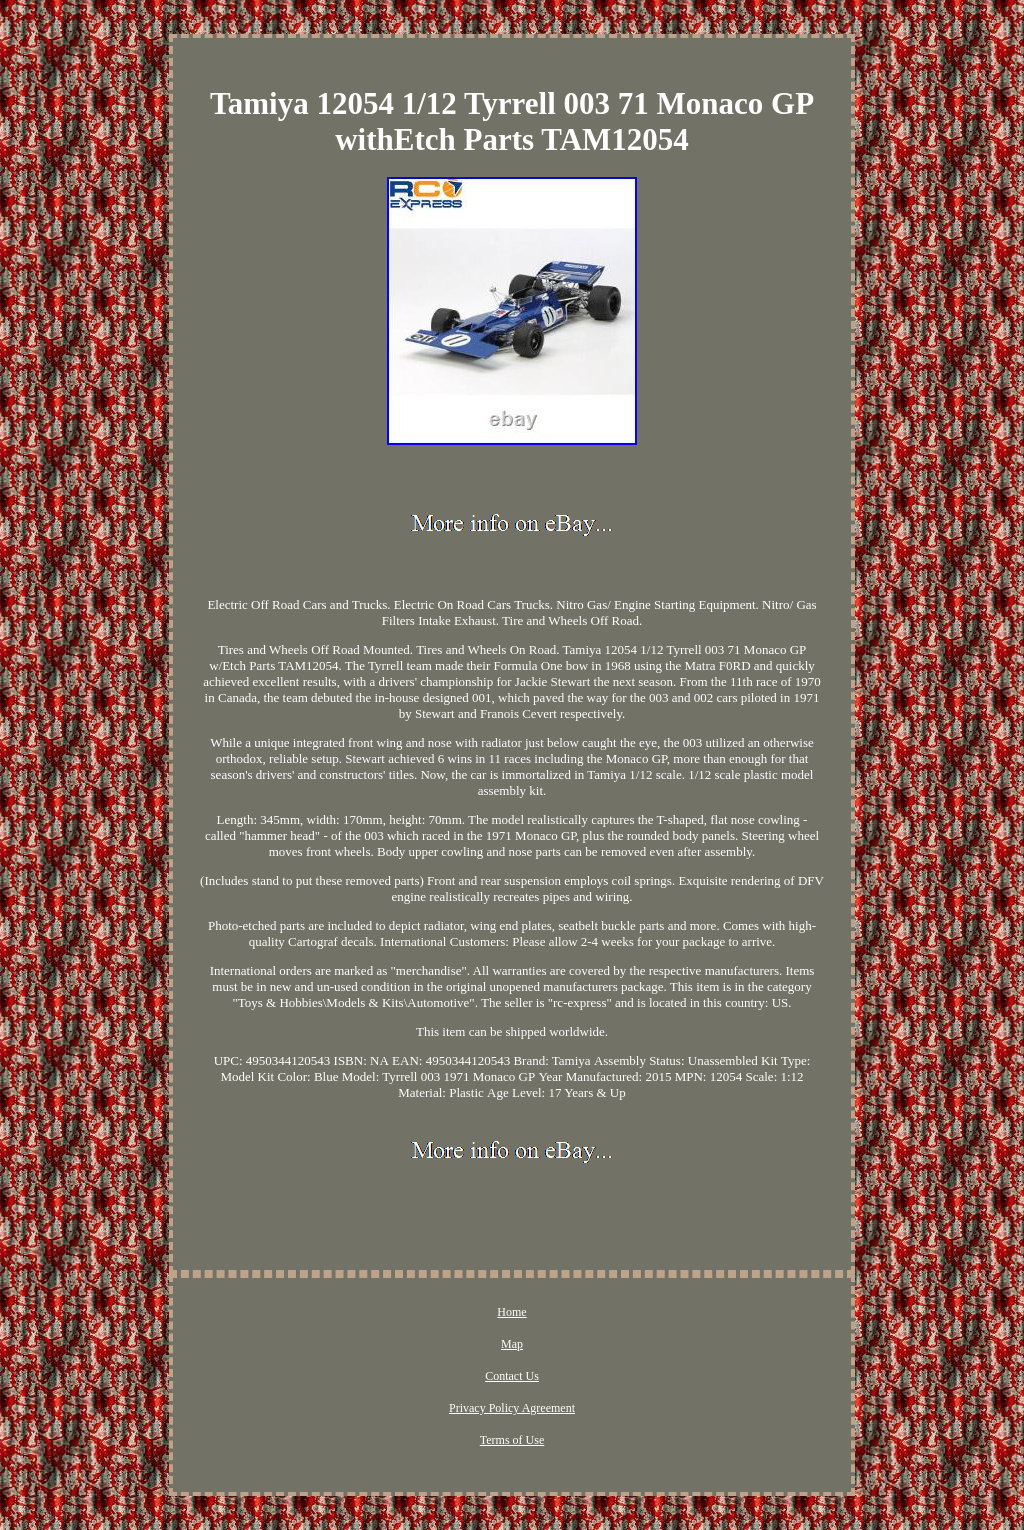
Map (512, 1344)
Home (511, 1312)
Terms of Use (512, 1440)
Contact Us (512, 1376)
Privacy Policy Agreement (512, 1408)
